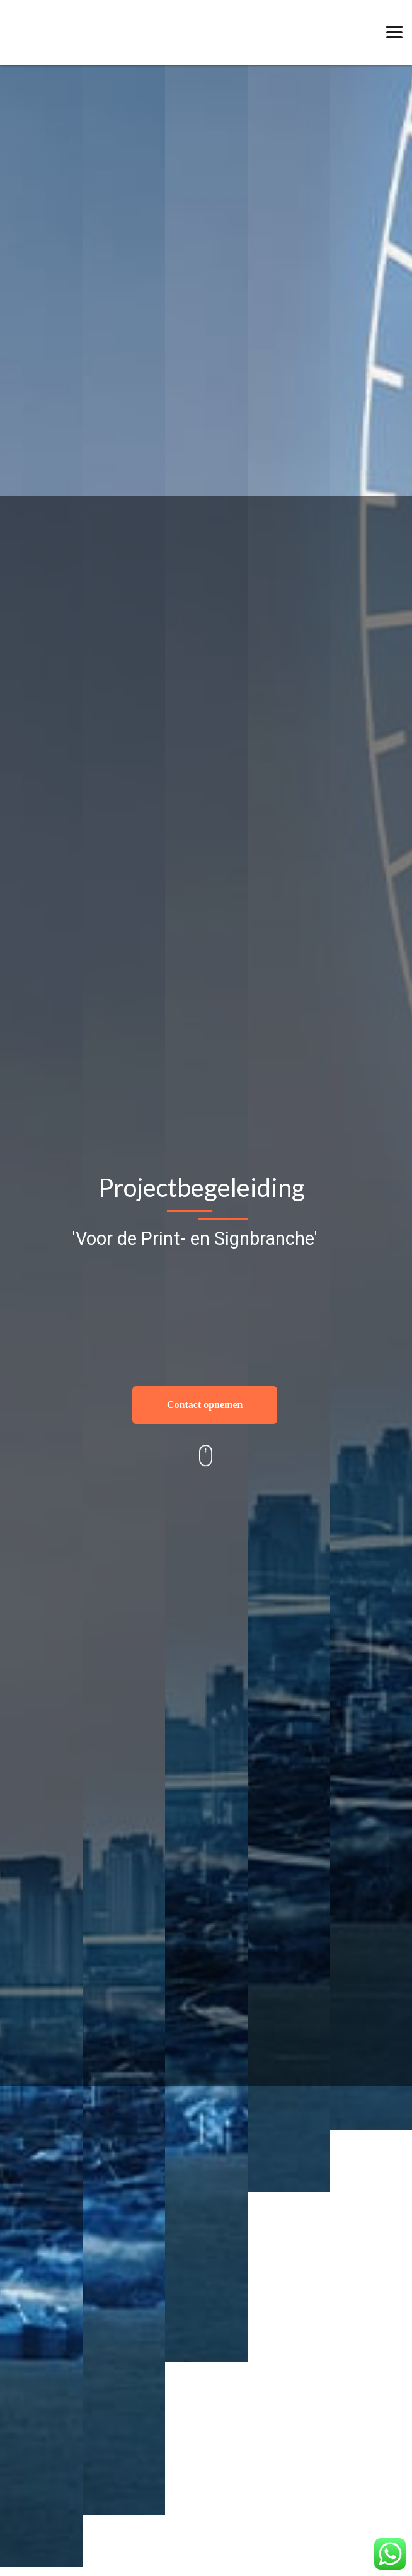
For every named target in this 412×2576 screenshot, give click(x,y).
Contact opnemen (205, 1404)
